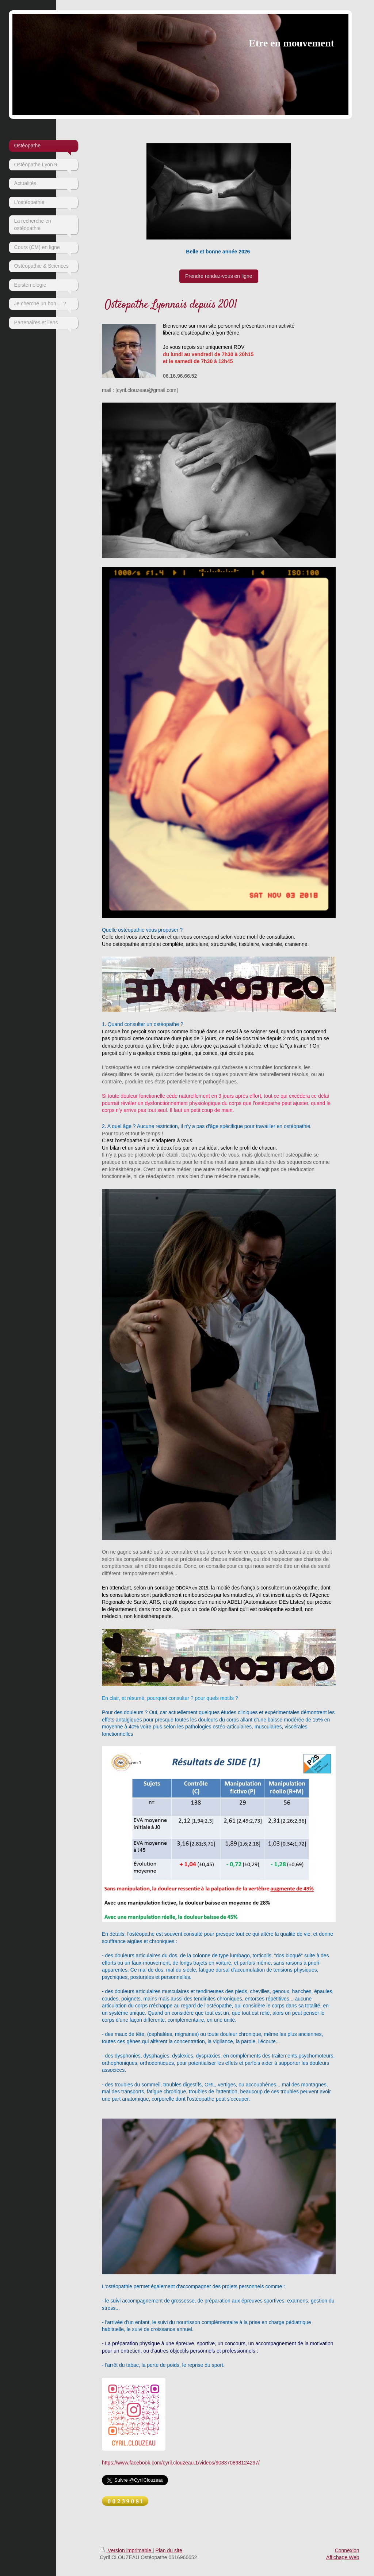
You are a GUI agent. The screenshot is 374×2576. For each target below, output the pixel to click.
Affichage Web (342, 2557)
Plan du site (169, 2550)
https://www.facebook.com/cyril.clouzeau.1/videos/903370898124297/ (181, 2463)
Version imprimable (126, 2550)
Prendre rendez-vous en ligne (218, 276)
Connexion (347, 2550)
